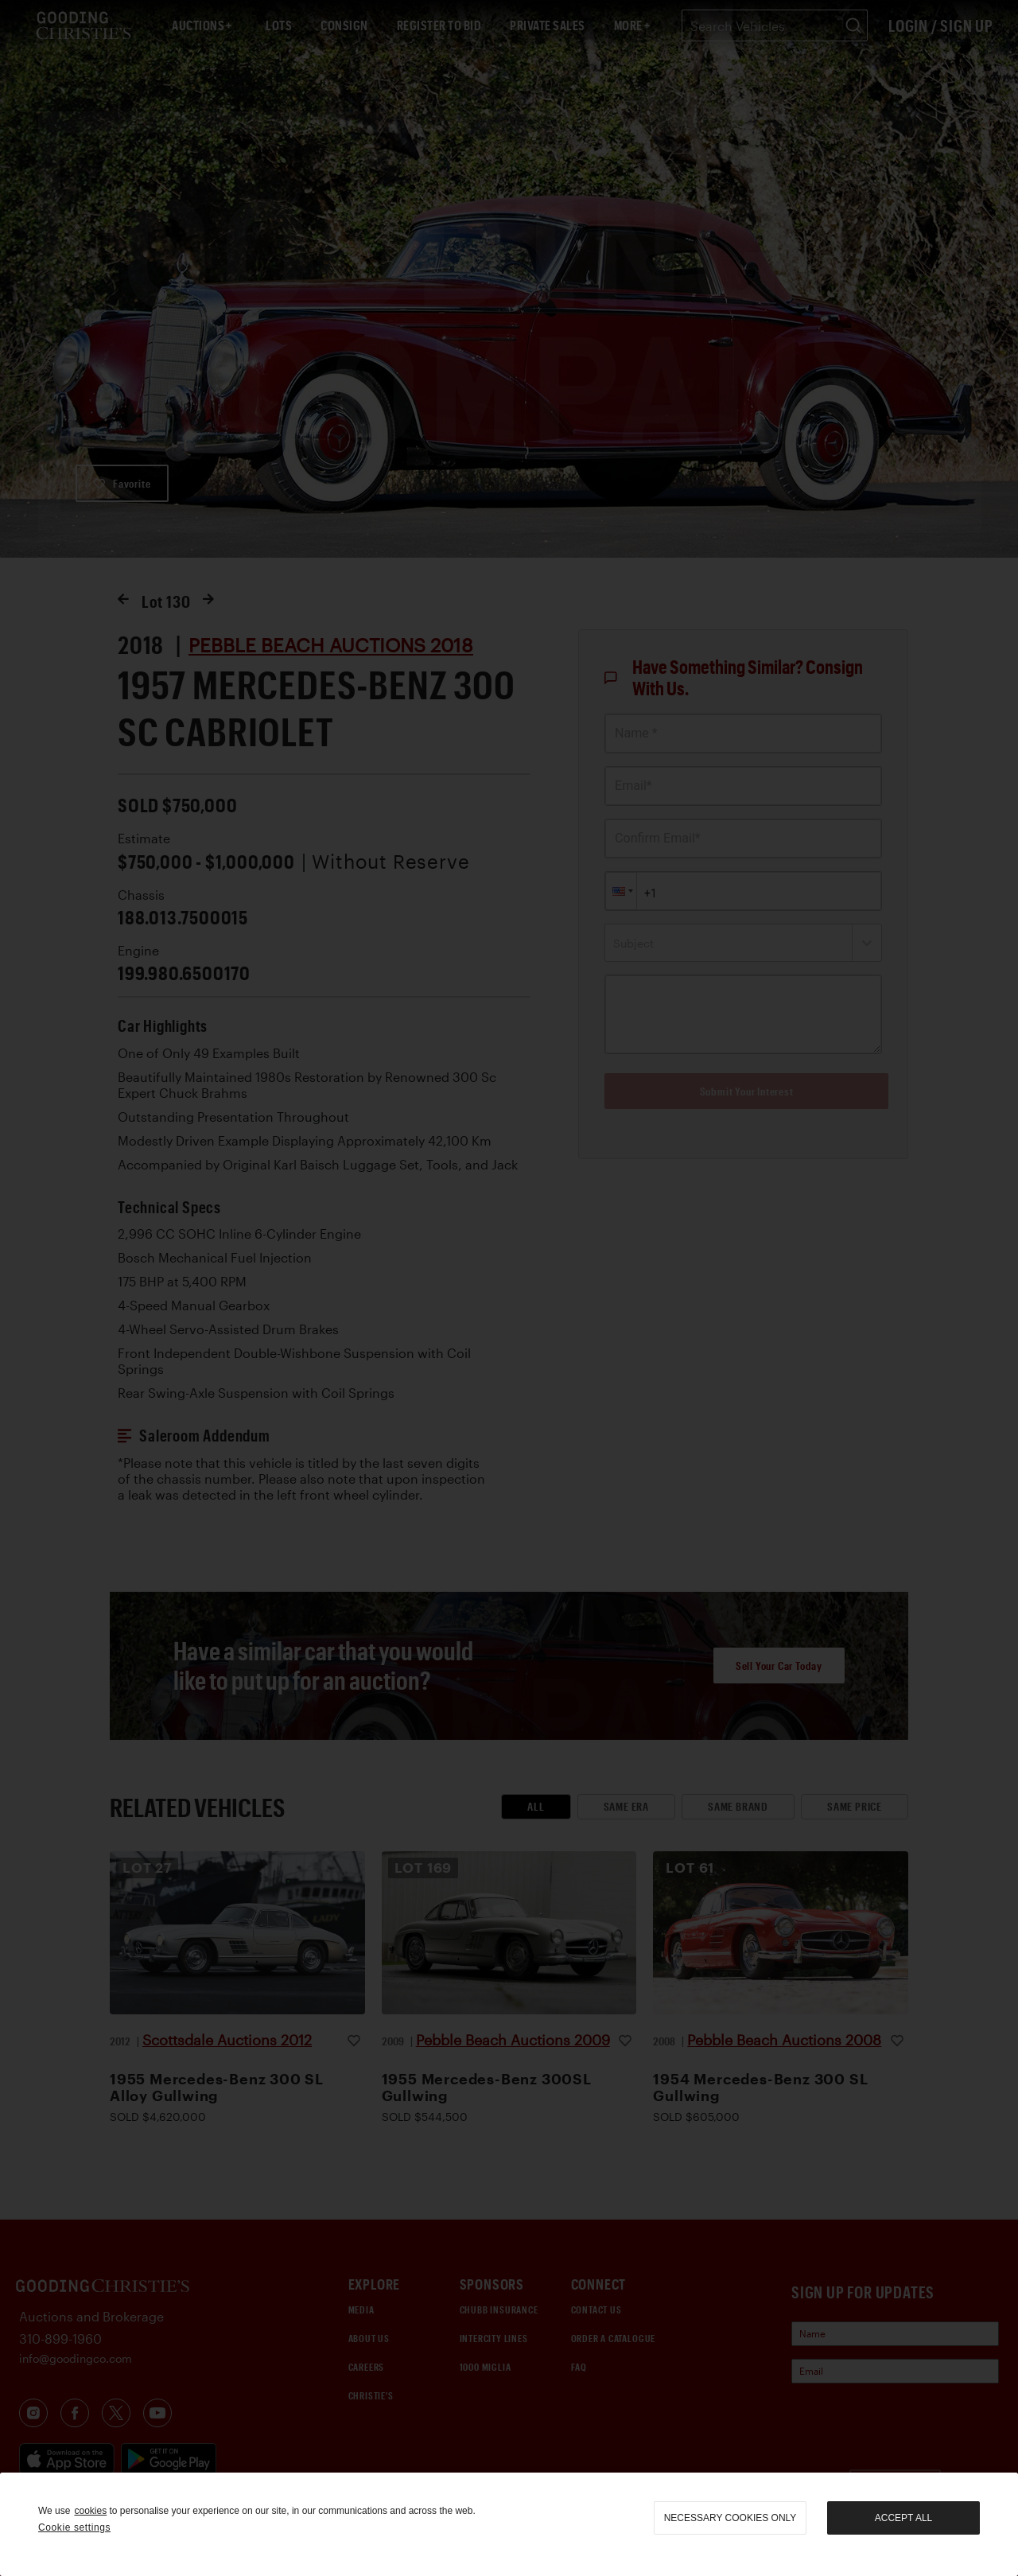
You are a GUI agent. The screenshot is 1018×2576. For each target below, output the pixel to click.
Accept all (903, 2517)
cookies (90, 2510)
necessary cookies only (730, 2517)
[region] (509, 2524)
